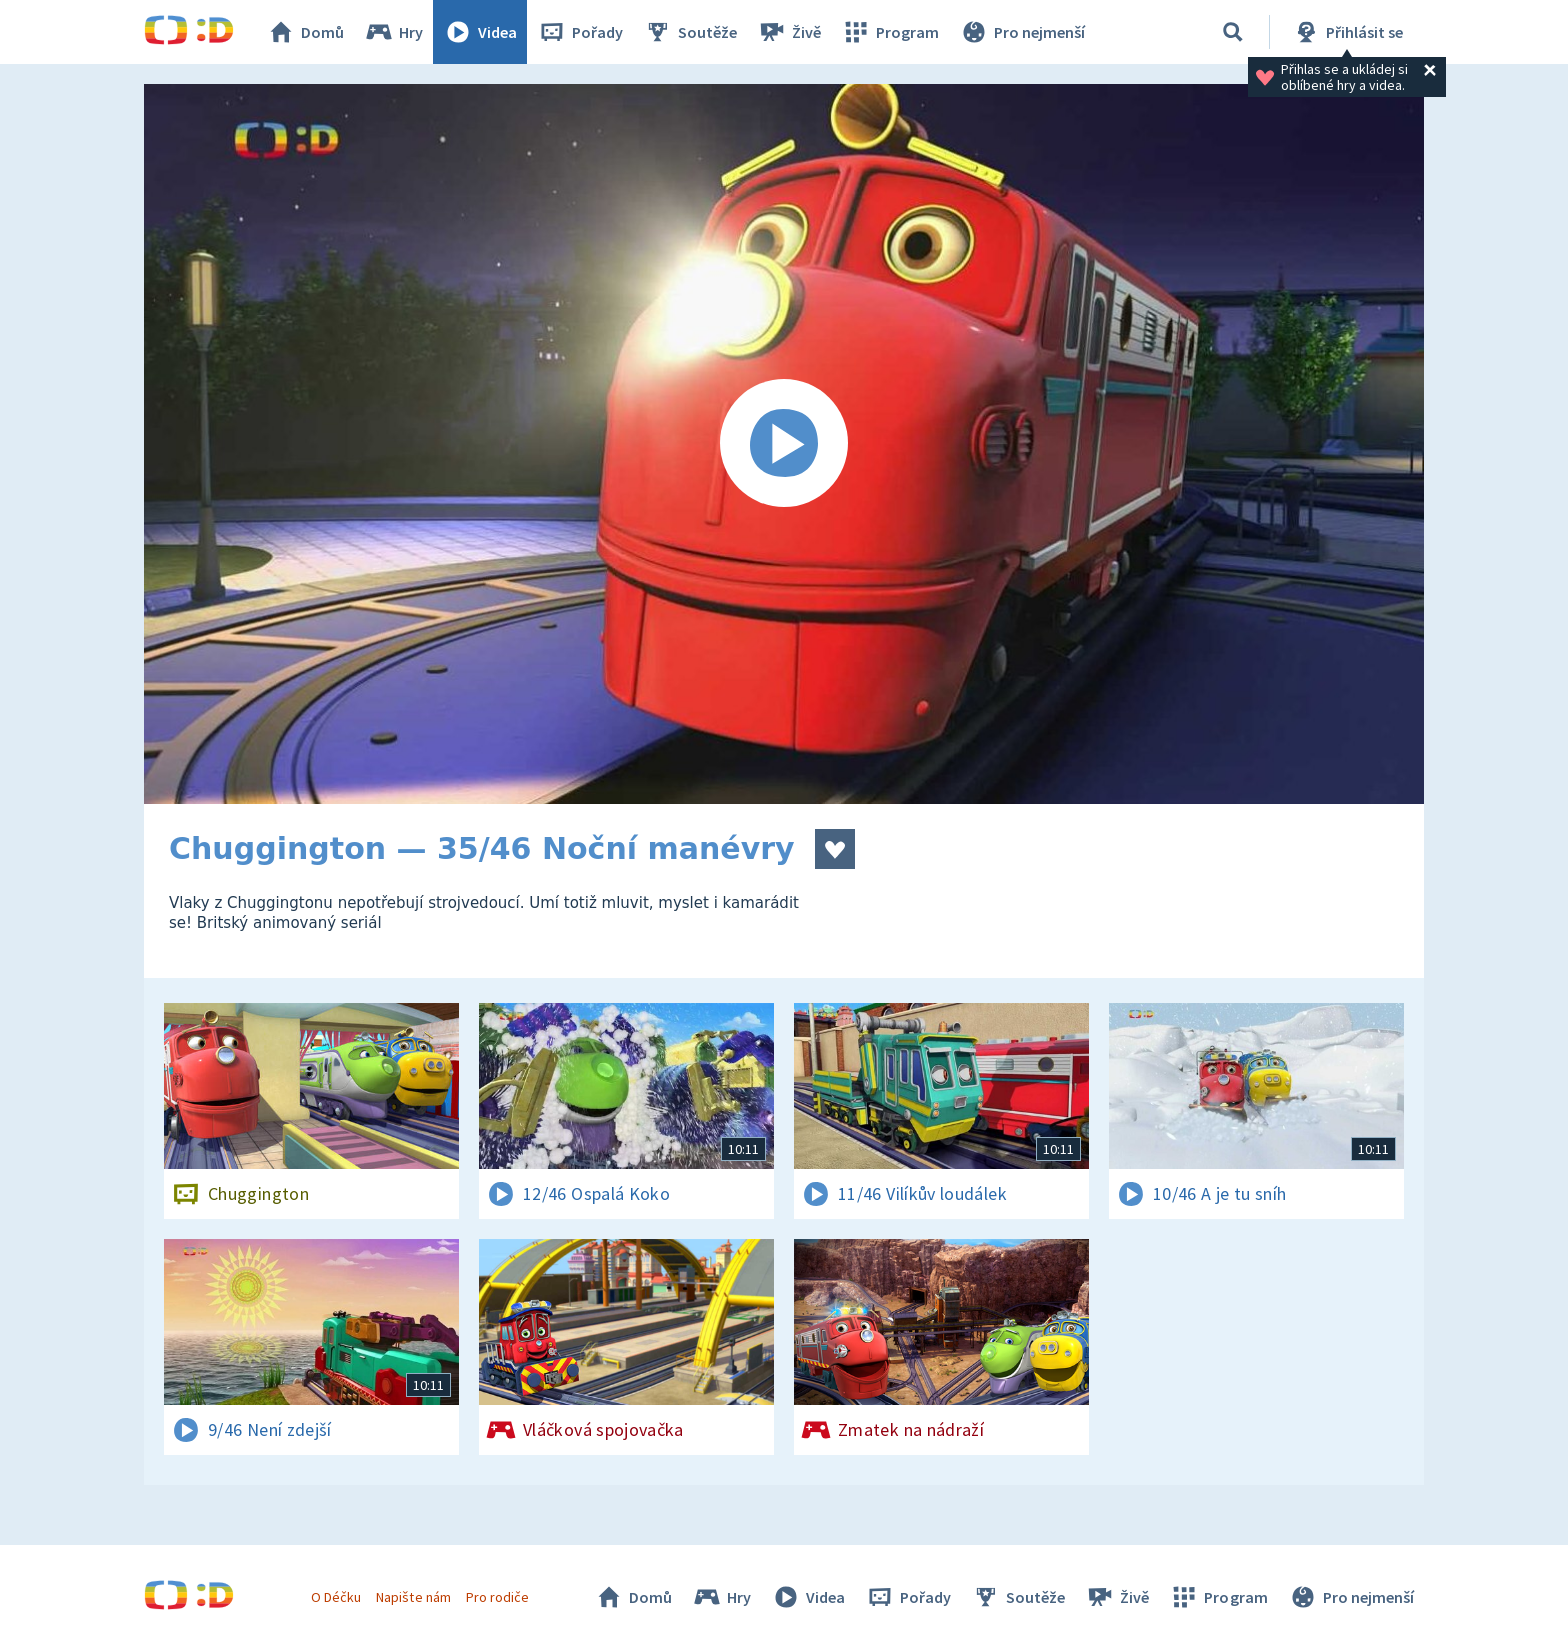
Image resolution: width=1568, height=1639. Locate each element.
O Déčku (336, 1597)
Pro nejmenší (1022, 32)
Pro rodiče (497, 1597)
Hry (393, 32)
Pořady (580, 32)
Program (890, 32)
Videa (480, 32)
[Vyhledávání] (1233, 32)
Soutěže (690, 32)
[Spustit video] (784, 444)
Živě (789, 32)
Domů (305, 32)
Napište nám (413, 1597)
